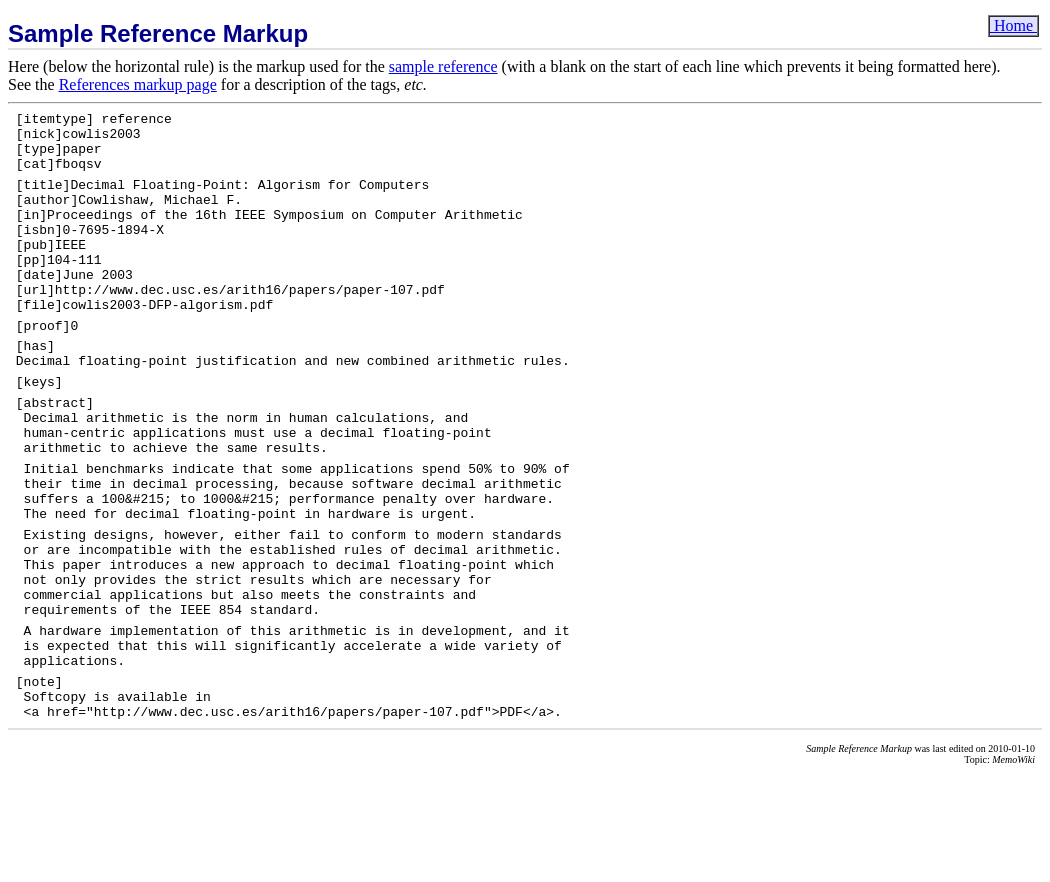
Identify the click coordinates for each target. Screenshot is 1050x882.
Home (1013, 25)
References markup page (138, 84)
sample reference (443, 66)
